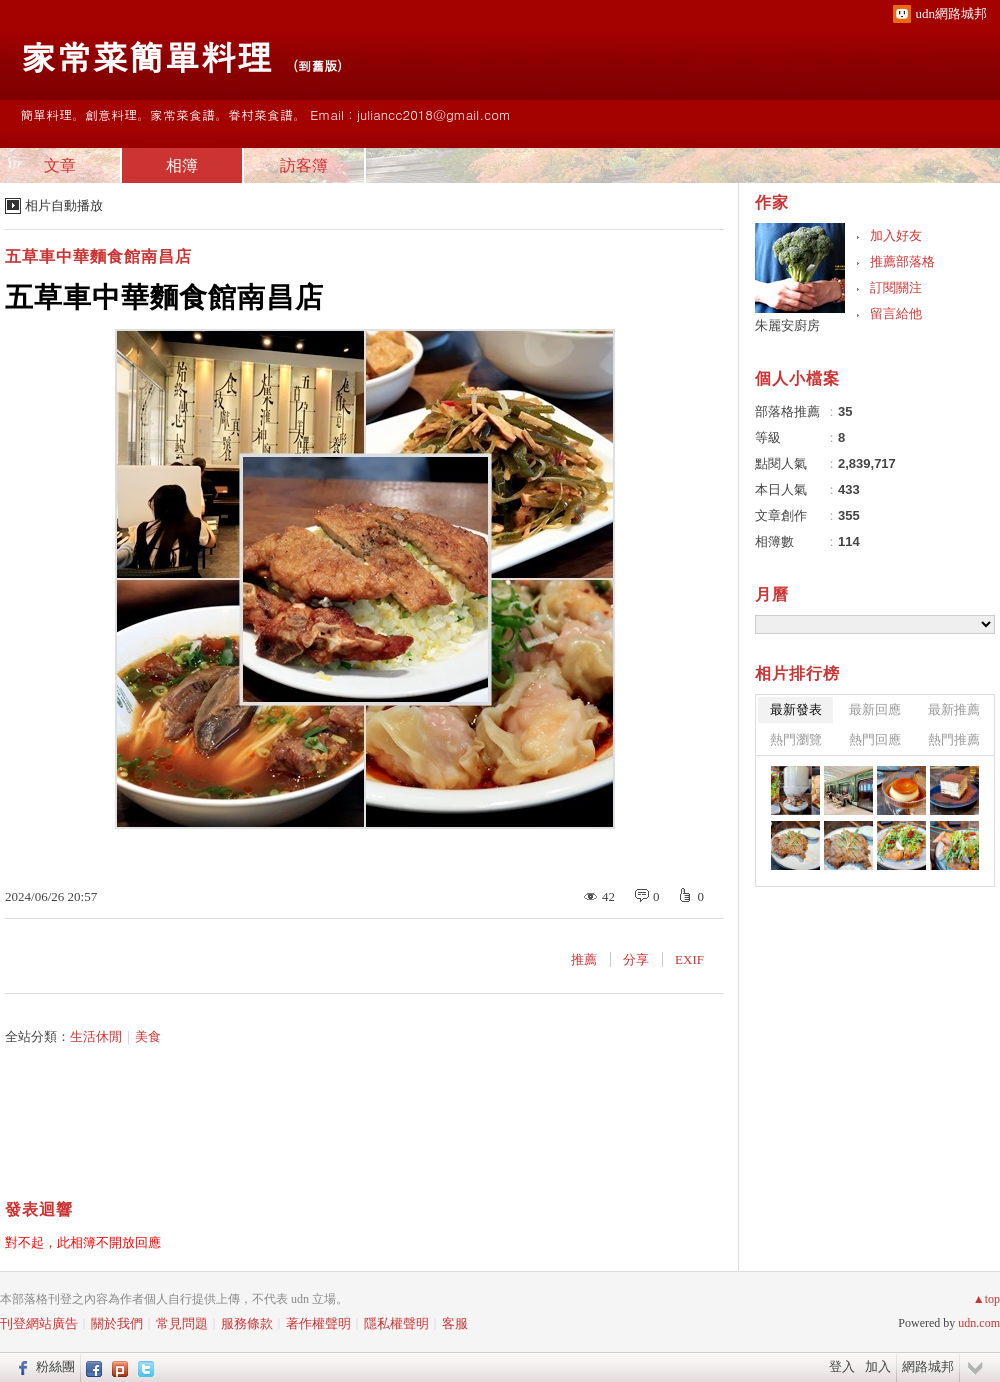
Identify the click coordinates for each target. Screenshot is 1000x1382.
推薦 (584, 959)
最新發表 (796, 709)
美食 (148, 1036)
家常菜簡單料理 (146, 55)
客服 (455, 1323)
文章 (60, 165)
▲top (986, 1299)
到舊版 (317, 65)
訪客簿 (304, 165)
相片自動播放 (64, 205)
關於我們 (117, 1323)
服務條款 (247, 1323)
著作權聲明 (318, 1323)
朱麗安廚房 (787, 325)
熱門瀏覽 (796, 739)
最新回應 (875, 709)
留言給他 (896, 313)
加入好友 (896, 235)
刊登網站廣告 (39, 1323)
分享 (636, 959)
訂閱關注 (896, 287)
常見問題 (182, 1323)
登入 (842, 1366)
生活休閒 (96, 1036)
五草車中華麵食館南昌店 (98, 256)
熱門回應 (875, 739)
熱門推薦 (954, 739)
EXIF (689, 959)
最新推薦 (954, 709)
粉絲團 (55, 1366)
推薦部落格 (902, 261)
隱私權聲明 (396, 1323)
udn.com (979, 1323)
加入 (878, 1366)
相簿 (182, 165)
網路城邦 (928, 1366)
